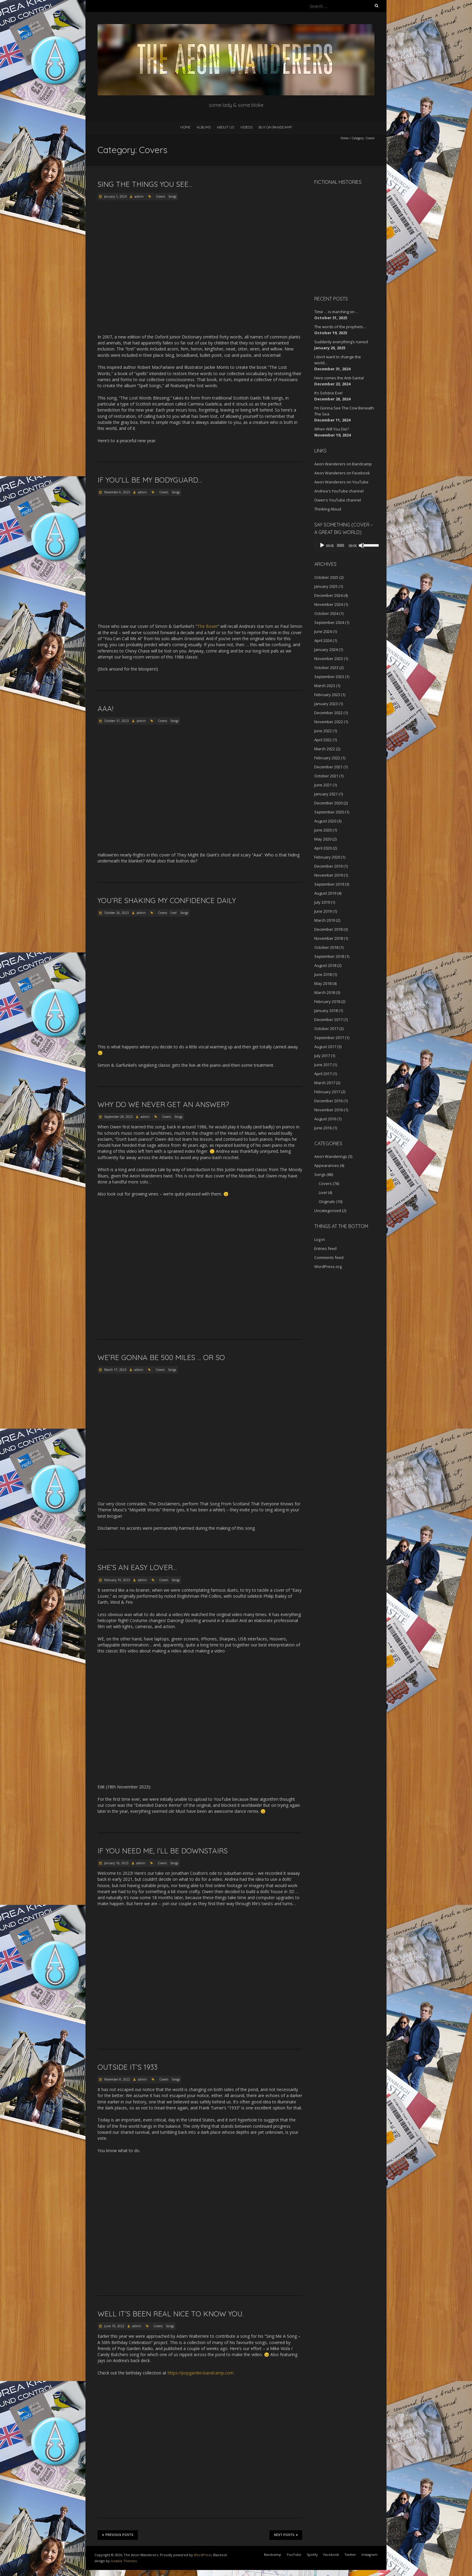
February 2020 (327, 857)
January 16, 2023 (116, 1863)
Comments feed (328, 1257)
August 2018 (325, 965)
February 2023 (327, 694)
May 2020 (322, 839)
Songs (172, 196)
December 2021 (328, 767)
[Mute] (359, 545)
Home (185, 127)
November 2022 (328, 721)
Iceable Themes (124, 2561)
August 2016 (325, 1118)
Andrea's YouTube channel (339, 491)
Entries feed (325, 1248)
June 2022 (323, 730)
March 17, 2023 (114, 1370)
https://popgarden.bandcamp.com (201, 2373)
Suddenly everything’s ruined (341, 341)
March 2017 (324, 1082)
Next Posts (286, 2535)
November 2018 (328, 938)
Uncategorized (327, 1210)
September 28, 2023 (118, 1117)
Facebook (331, 2554)
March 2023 (324, 685)
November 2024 (328, 604)
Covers (160, 196)
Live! (173, 913)
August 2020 (325, 821)
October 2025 (326, 577)
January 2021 (326, 794)
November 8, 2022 (116, 2079)
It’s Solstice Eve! (328, 393)
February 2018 (327, 1001)
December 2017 (328, 1019)
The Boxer (207, 626)
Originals (327, 1201)
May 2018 (322, 983)
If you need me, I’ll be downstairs (163, 1850)
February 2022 (327, 757)
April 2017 (323, 1073)
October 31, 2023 (116, 721)
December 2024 (328, 595)
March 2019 (324, 920)
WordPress (202, 2555)
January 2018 (326, 1010)
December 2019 (328, 866)
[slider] (339, 545)
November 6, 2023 (116, 492)
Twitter (350, 2554)
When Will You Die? (331, 429)
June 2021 (323, 785)
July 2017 (322, 1055)
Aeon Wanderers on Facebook (342, 473)
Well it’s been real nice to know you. (171, 2313)
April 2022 (323, 739)
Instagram (369, 2554)
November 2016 (328, 1109)
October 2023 (326, 667)
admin (139, 196)
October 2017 (326, 1028)
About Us (225, 127)
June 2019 (323, 911)
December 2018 (328, 929)
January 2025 (326, 586)
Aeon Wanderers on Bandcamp (343, 464)
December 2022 (328, 712)
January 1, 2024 (115, 196)
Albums (204, 127)
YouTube (294, 2554)
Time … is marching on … (336, 311)
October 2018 (326, 947)
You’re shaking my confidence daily (167, 900)
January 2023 (326, 703)
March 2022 (324, 748)
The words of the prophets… (340, 326)
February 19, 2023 (116, 1580)
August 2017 (325, 1046)
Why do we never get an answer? (163, 1104)
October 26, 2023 (116, 913)
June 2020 (323, 830)
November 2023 (328, 658)
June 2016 (323, 1128)
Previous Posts (117, 2535)
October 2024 (326, 613)
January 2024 (326, 649)
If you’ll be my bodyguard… (150, 479)
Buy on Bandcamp (275, 127)
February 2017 (327, 1091)
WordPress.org (328, 1266)
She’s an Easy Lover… (137, 1567)
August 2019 (325, 893)
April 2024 (323, 640)
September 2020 (329, 812)
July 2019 (322, 902)
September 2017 (329, 1037)
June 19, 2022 (113, 2326)
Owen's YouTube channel (337, 500)
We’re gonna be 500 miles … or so (161, 1357)
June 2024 (323, 631)
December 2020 (328, 803)
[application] (344, 545)
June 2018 (323, 974)
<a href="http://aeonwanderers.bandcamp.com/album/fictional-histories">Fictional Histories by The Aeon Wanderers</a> (339, 239)
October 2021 (326, 776)
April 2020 (323, 848)
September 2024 (329, 622)
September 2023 (329, 676)
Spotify (312, 2554)
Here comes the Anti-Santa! (339, 378)
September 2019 (329, 884)
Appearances (326, 1165)
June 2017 (323, 1064)
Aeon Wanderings (330, 1156)
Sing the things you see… (145, 184)
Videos (246, 127)
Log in (319, 1239)
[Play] (322, 545)
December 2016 (328, 1100)
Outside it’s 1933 (127, 2067)
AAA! (105, 708)
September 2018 (329, 956)
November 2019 (328, 875)
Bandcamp (272, 2554)
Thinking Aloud (327, 509)
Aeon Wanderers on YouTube (341, 482)
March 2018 (324, 992)
